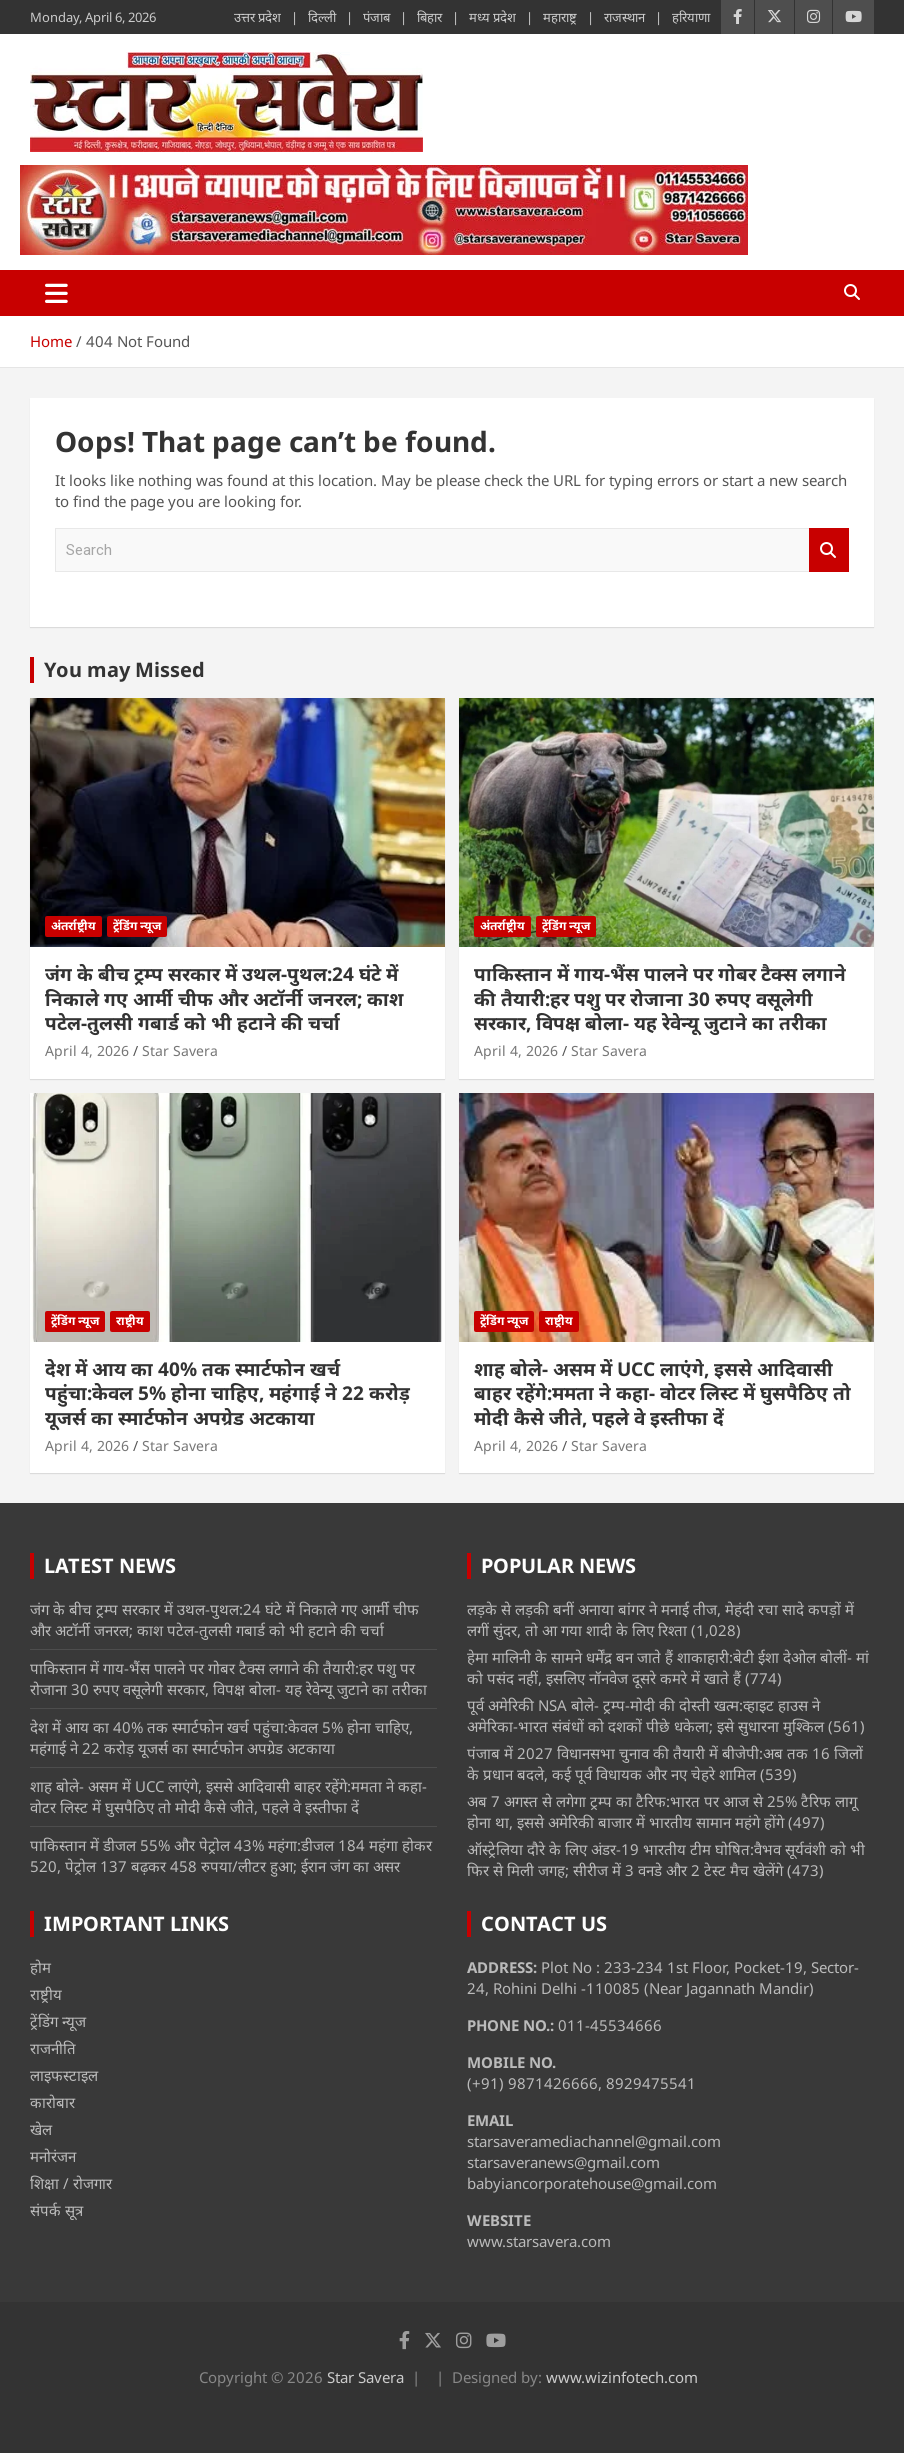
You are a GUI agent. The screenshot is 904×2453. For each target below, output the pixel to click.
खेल (41, 2129)
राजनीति (53, 2048)
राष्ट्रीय (130, 1320)
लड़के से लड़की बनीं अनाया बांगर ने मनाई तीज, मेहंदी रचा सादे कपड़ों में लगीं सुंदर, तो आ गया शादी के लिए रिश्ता (660, 1619)
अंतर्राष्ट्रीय (73, 925)
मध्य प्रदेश (492, 17)
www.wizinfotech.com (622, 2377)
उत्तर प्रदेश (257, 17)
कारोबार (52, 2102)
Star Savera (180, 1050)
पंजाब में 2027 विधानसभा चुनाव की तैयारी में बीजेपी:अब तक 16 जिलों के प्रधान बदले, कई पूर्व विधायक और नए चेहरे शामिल (665, 1763)
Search (829, 550)
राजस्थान (624, 17)
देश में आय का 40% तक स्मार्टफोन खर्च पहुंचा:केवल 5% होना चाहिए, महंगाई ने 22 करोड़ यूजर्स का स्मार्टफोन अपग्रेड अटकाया (227, 1393)
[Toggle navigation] (56, 293)
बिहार (429, 17)
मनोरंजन (53, 2156)
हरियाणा (691, 17)
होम (40, 1967)
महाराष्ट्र (560, 17)
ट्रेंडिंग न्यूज (137, 925)
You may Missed (124, 669)
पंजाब (376, 17)
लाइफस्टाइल (64, 2075)
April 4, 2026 (87, 1050)
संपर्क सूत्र (56, 2210)
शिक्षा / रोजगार (71, 2183)
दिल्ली (322, 17)
